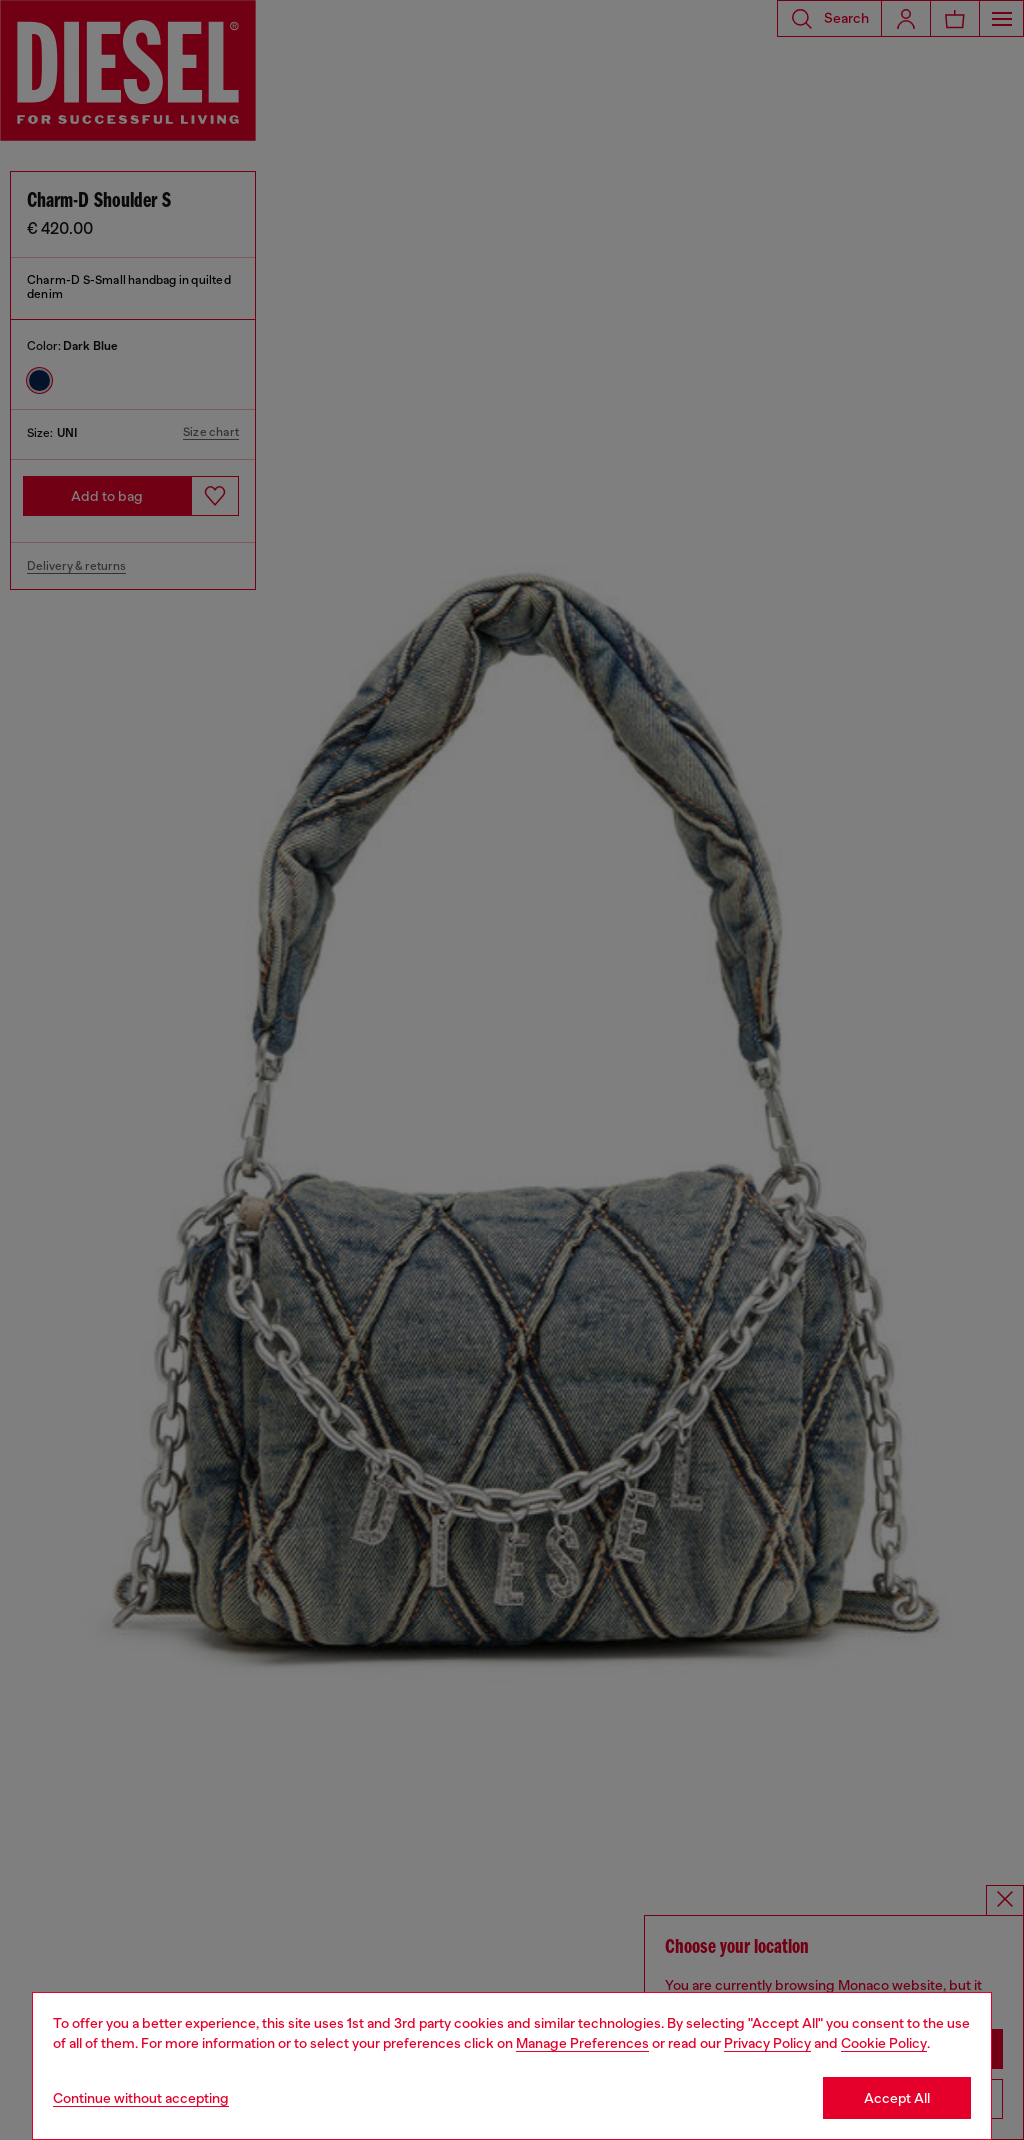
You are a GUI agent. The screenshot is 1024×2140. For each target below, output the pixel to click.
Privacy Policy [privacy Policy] (767, 2043)
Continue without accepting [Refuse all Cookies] (141, 2098)
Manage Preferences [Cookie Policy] (582, 2043)
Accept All (897, 2098)
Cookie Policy (884, 2043)
